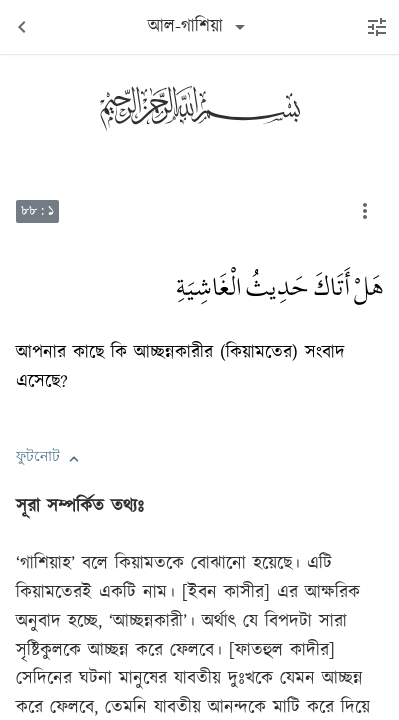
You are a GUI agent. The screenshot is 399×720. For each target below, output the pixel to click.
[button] (74, 459)
